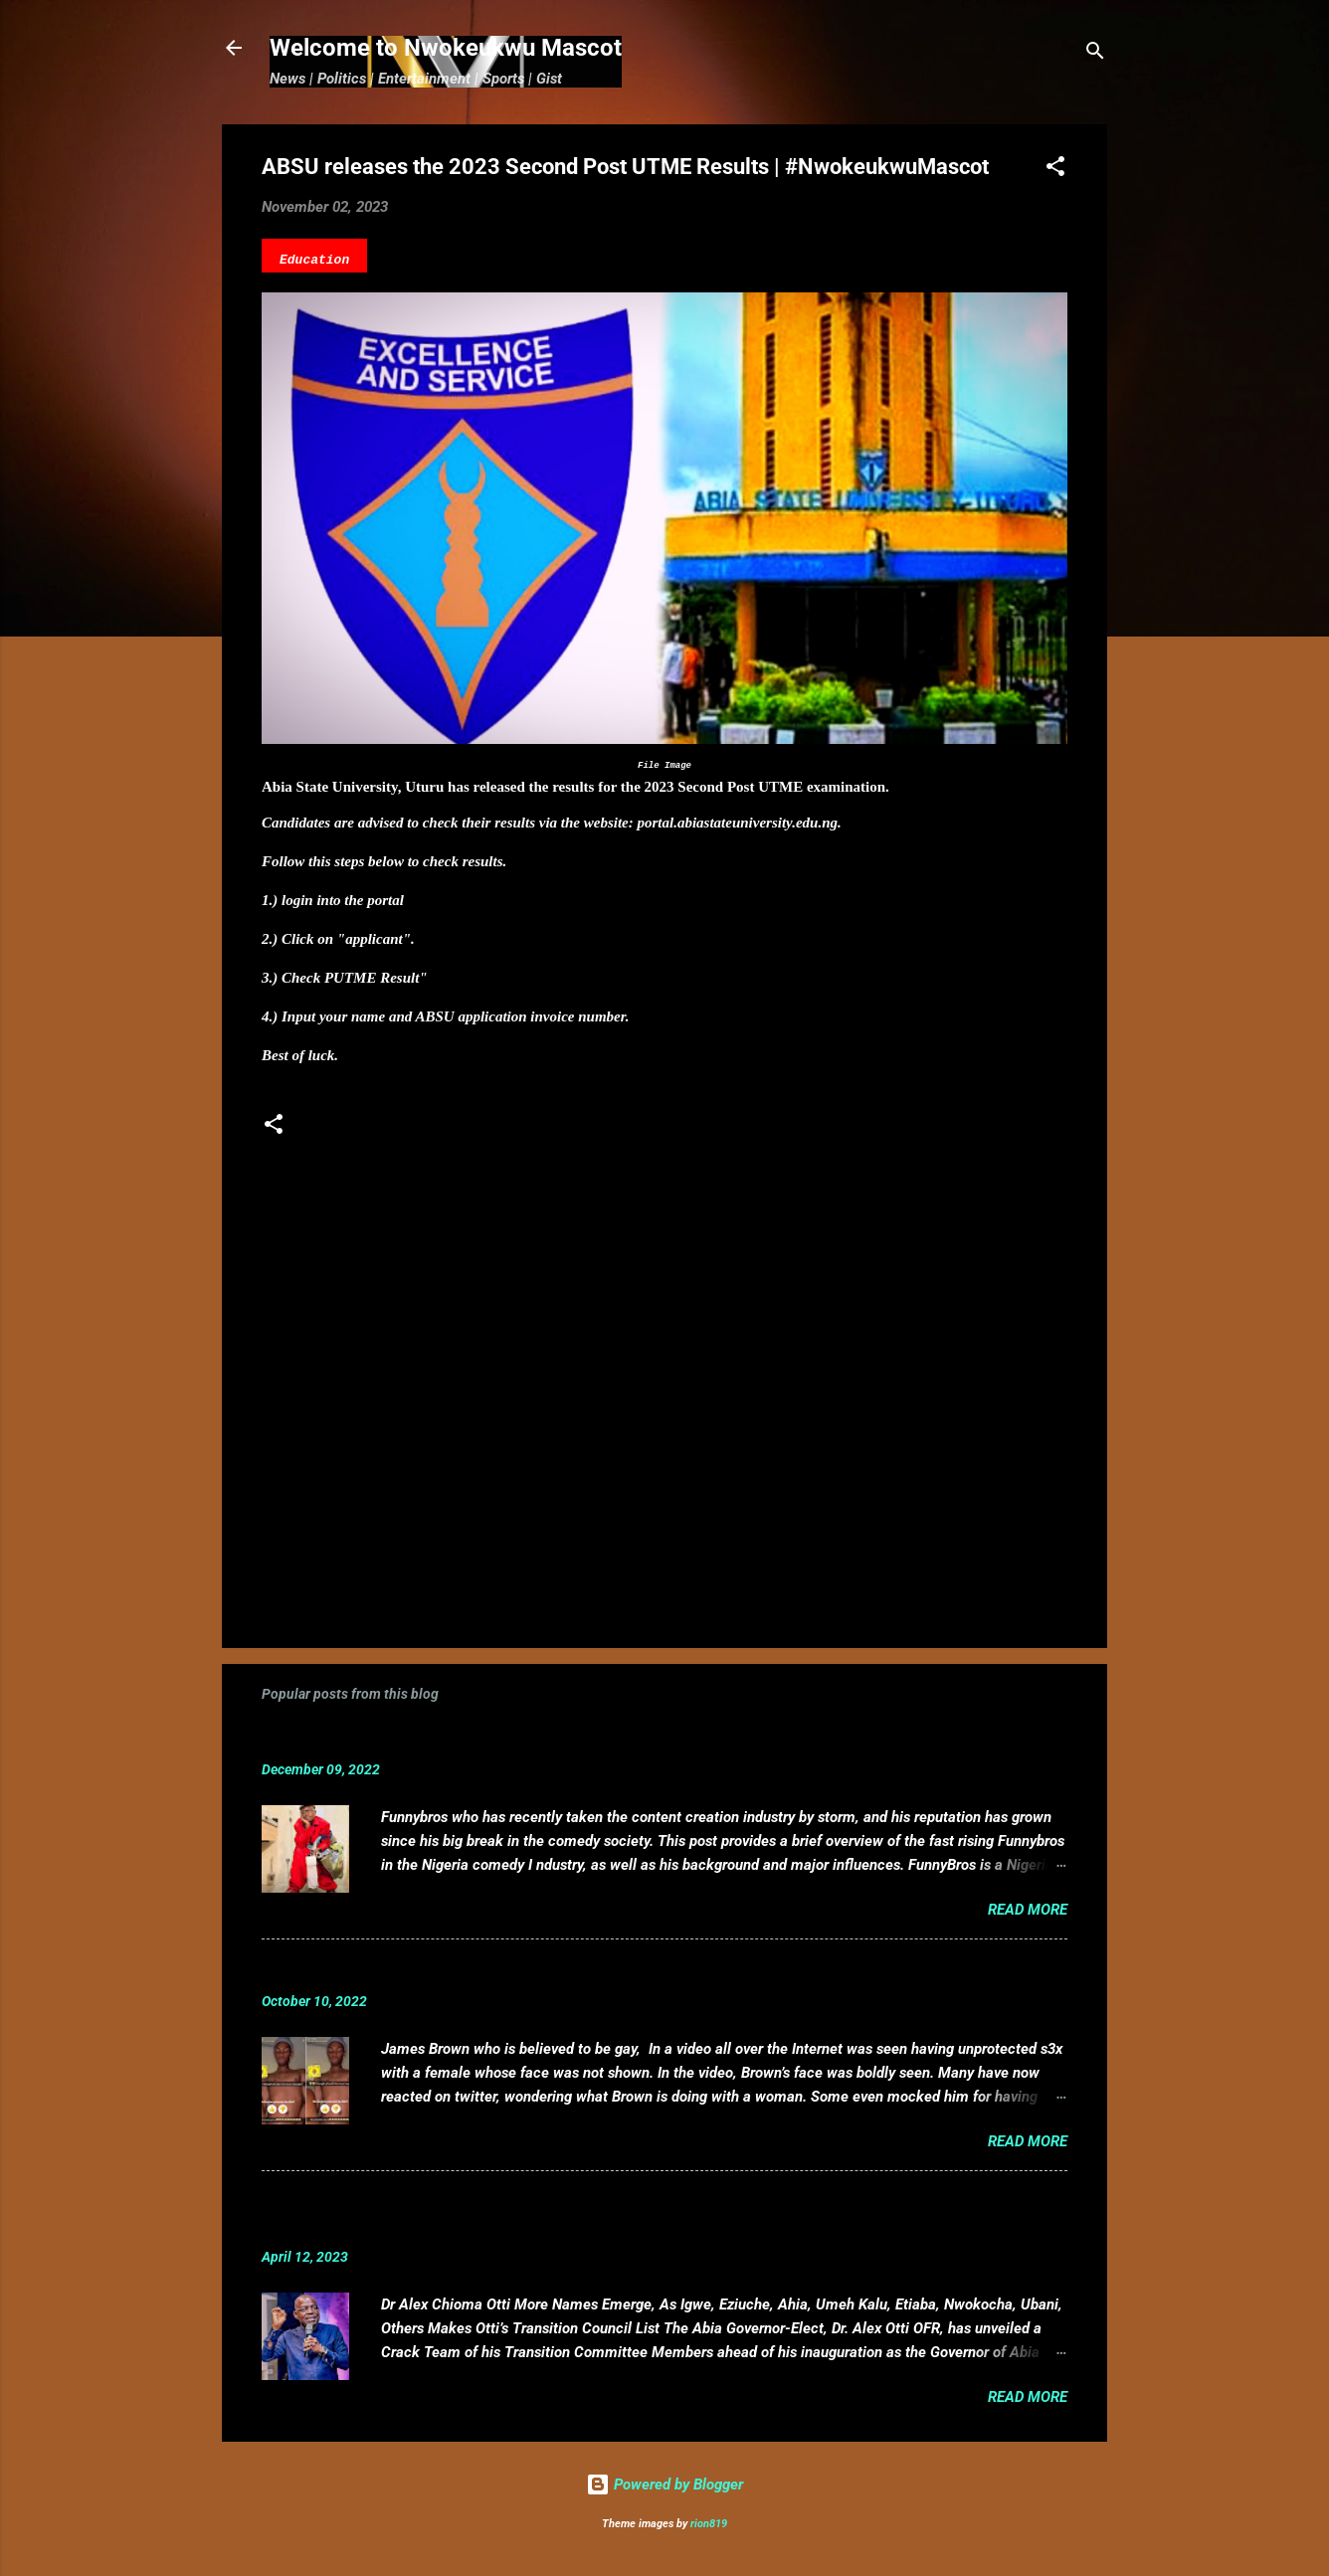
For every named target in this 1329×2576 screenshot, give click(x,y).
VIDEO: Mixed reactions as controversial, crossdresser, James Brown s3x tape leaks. (600, 1970)
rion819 (708, 2523)
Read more (1027, 1910)
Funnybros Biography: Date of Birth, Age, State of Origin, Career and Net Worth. (577, 1739)
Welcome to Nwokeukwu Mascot (446, 48)
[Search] (1095, 54)
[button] (1055, 169)
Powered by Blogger (664, 2484)
